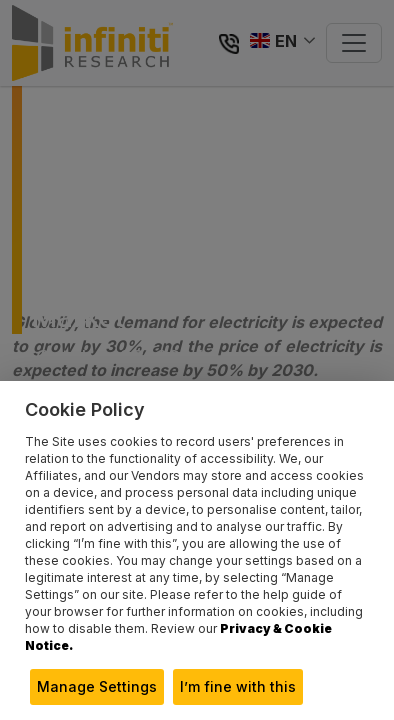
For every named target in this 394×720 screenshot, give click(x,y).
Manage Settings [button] (97, 686)
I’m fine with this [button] (238, 686)
